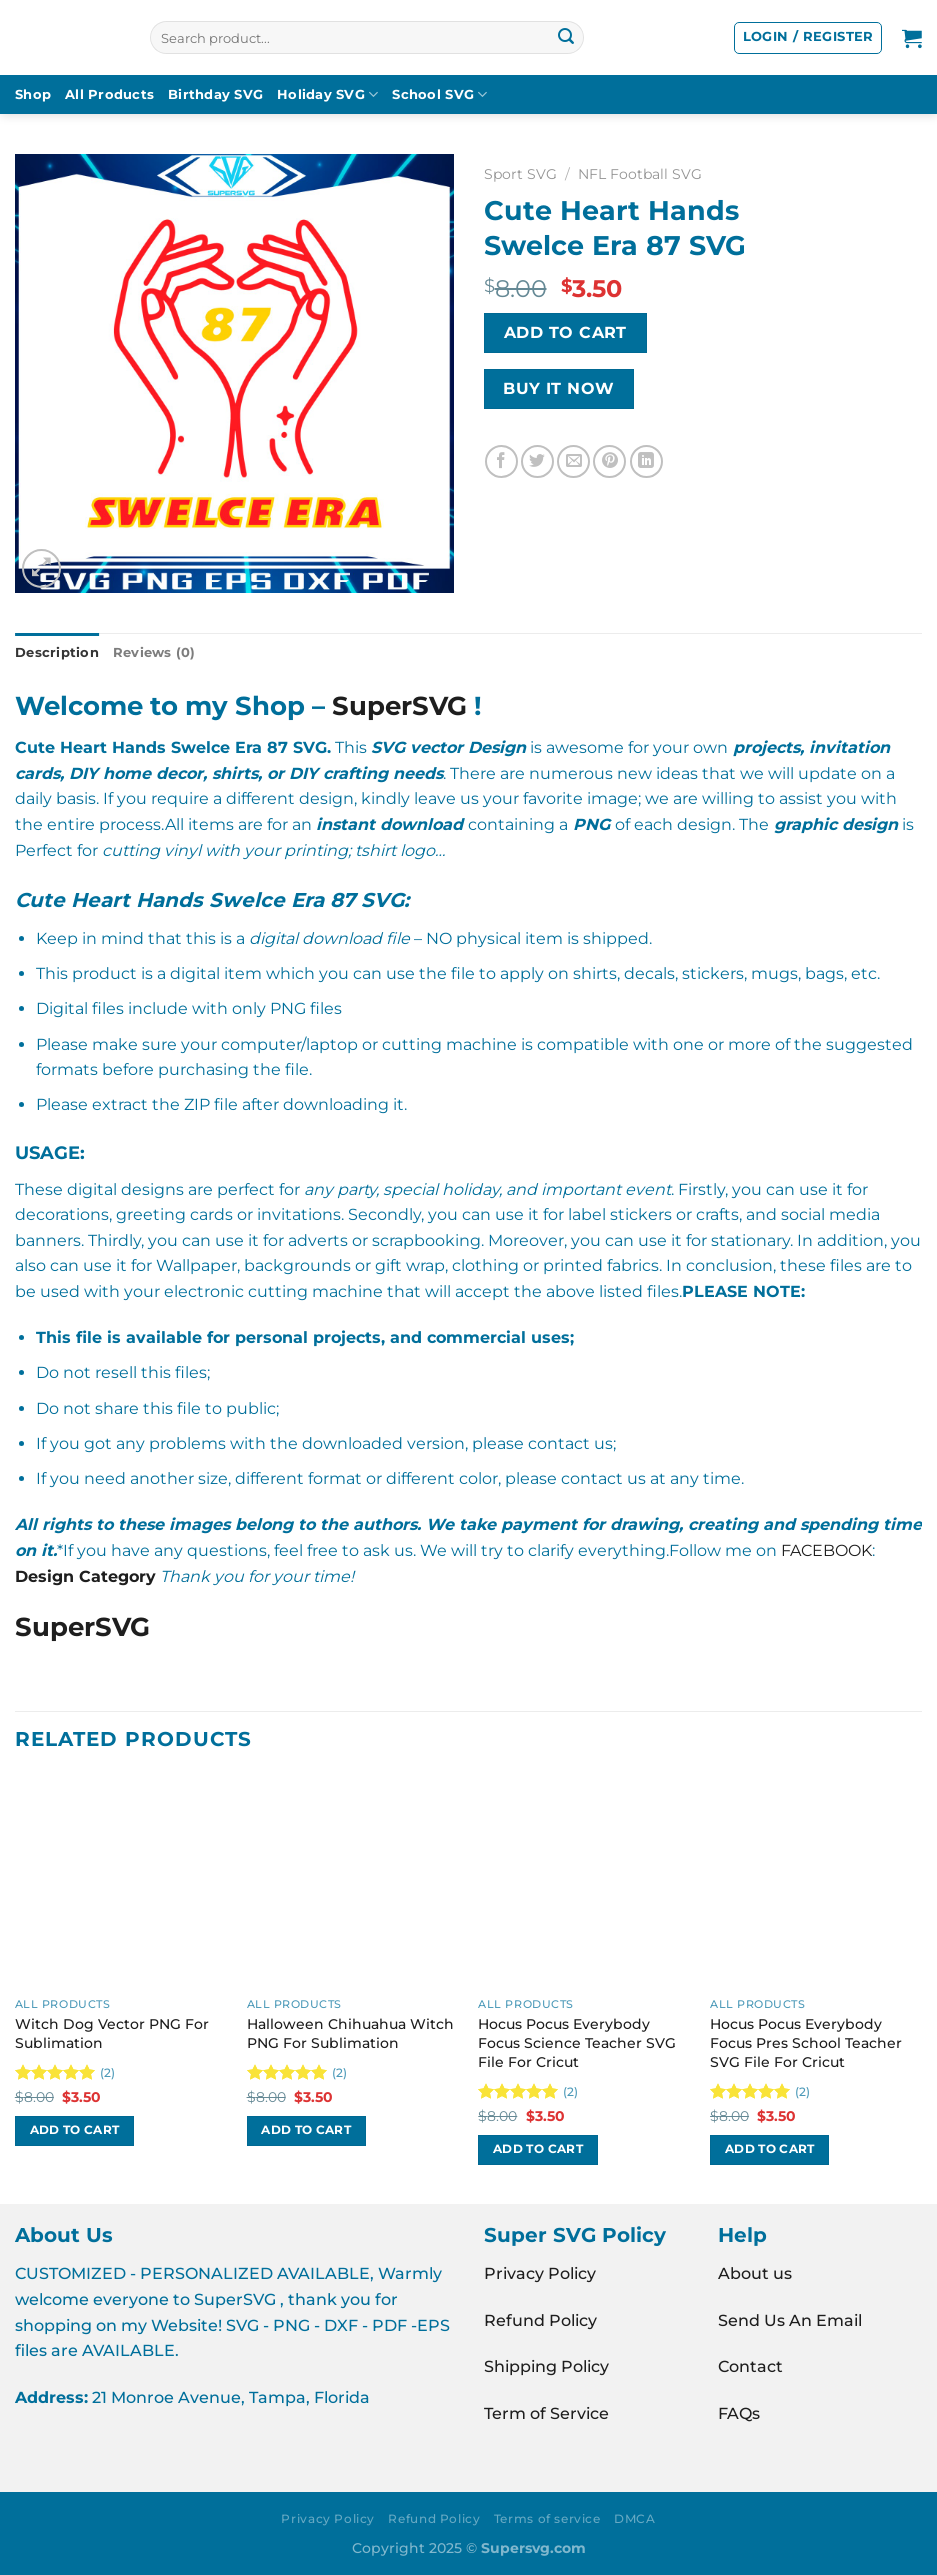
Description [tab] (57, 652)
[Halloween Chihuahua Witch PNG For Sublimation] (353, 1882)
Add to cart (565, 332)
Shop (33, 94)
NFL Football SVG (640, 174)
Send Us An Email (790, 2320)
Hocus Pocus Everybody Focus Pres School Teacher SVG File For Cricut (806, 2042)
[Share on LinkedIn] (646, 461)
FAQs (739, 2413)
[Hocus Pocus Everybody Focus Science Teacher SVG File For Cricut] (584, 1882)
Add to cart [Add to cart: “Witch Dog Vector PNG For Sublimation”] (75, 2130)
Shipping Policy (546, 2366)
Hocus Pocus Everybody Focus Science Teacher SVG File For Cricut (577, 2042)
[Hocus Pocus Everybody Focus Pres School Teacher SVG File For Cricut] (816, 1882)
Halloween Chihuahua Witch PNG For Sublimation (350, 2033)
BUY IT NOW (559, 388)
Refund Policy (540, 2320)
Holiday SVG (327, 94)
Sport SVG (520, 174)
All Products (109, 94)
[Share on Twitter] (537, 461)
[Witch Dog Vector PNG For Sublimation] (121, 1882)
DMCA (634, 2518)
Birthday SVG (215, 94)
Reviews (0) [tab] (154, 652)
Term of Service (546, 2413)
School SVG (439, 94)
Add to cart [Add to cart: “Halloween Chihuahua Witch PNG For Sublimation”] (306, 2130)
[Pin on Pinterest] (609, 461)
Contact (750, 2366)
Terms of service (547, 2518)
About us (755, 2273)
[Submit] (566, 38)
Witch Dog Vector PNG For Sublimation (112, 2033)
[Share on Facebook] (501, 461)
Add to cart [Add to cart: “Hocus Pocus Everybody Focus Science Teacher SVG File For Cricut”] (538, 2149)
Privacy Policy (540, 2273)
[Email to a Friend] (573, 461)
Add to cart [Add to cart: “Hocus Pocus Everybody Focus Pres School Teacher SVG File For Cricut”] (770, 2149)
